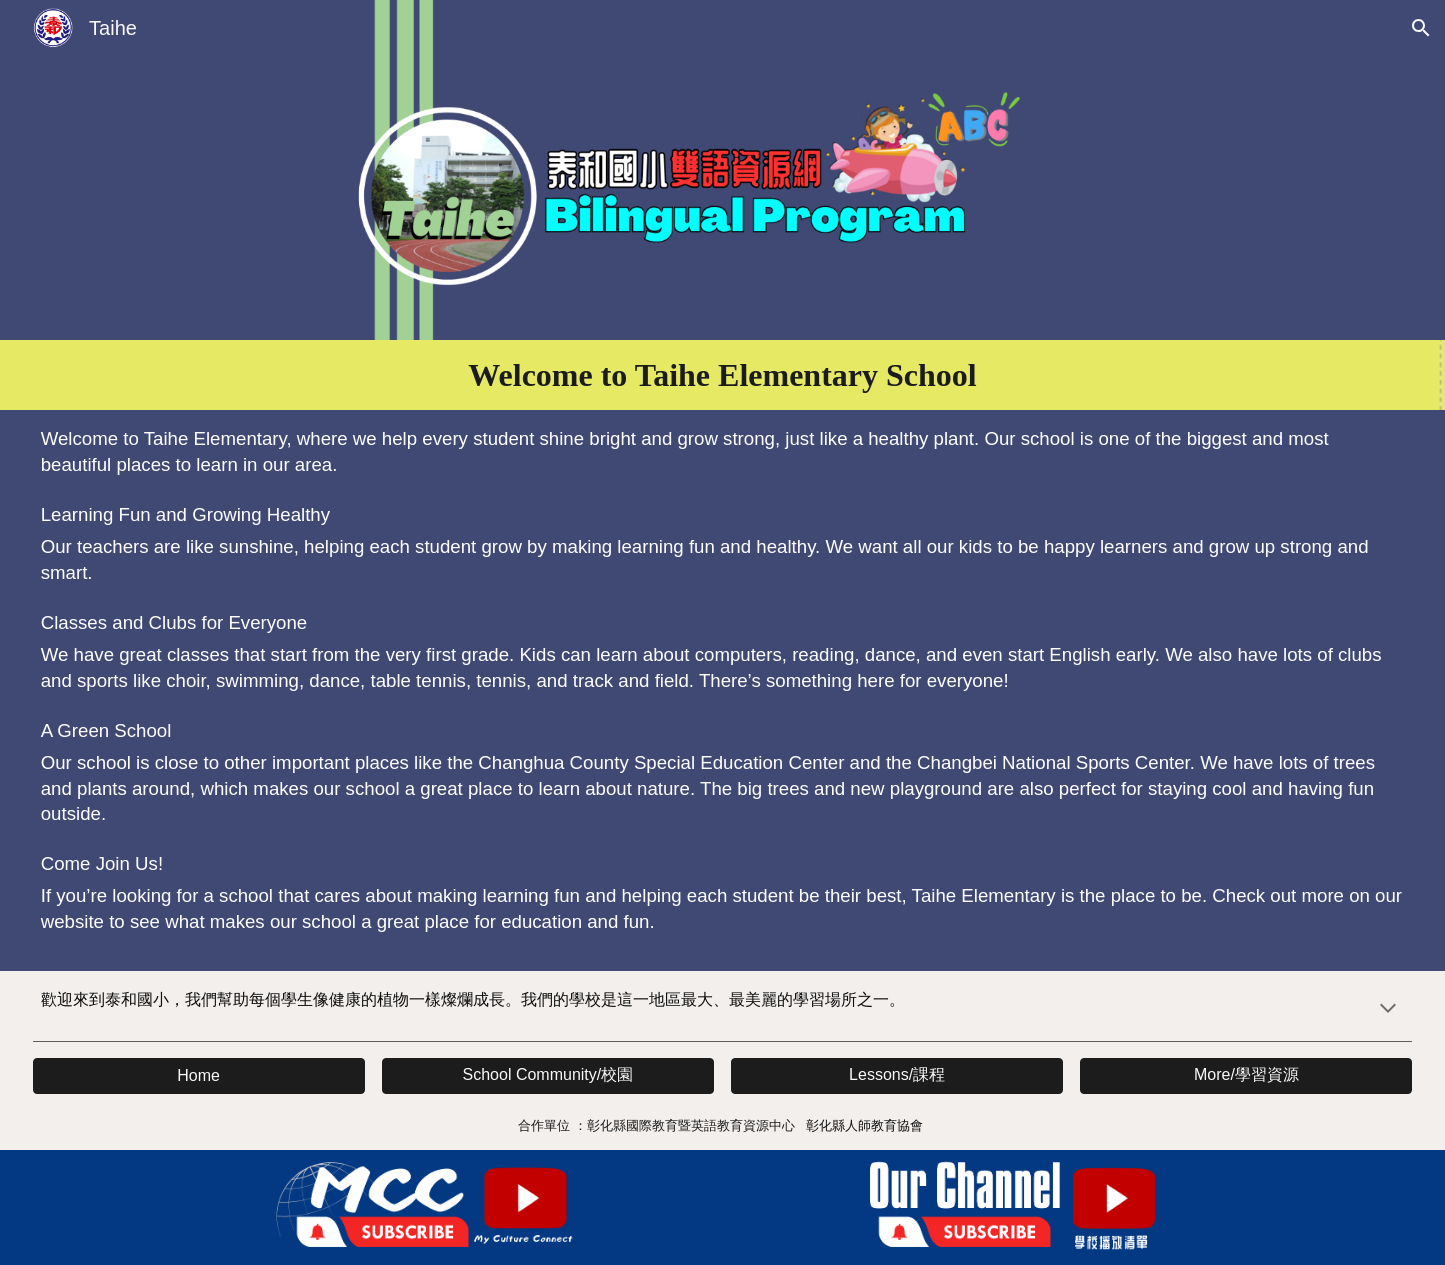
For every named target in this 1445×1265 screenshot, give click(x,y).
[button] (1421, 28)
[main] (723, 375)
